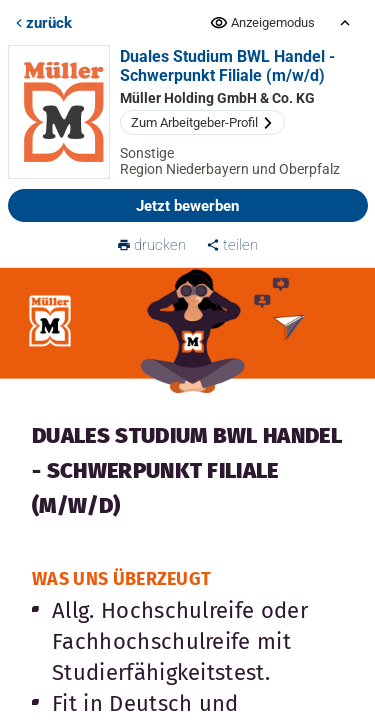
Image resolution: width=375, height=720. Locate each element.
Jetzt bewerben (187, 206)
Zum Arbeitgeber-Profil (202, 122)
